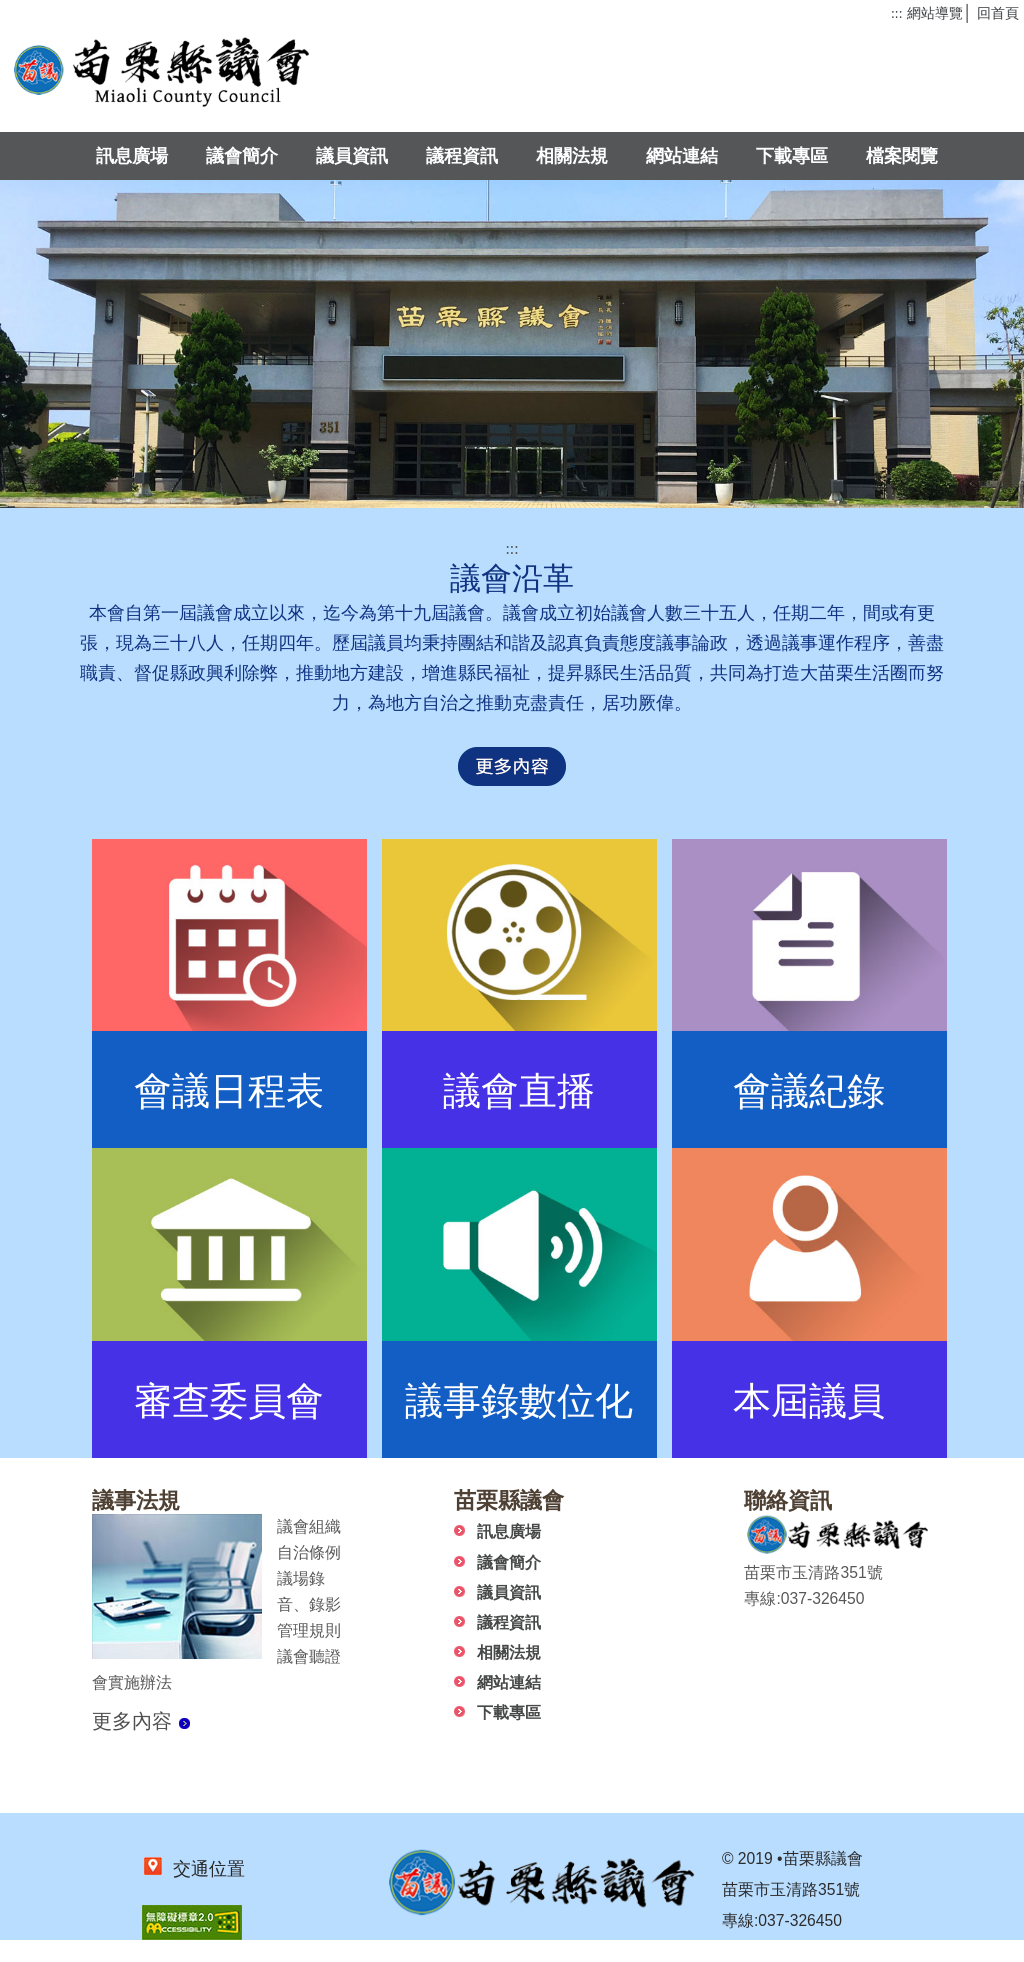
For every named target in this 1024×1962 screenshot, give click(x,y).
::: (896, 13)
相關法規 (572, 156)
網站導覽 (935, 13)
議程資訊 (462, 156)
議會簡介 (242, 156)
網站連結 (682, 156)
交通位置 (204, 1869)
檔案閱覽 (902, 156)
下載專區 (792, 156)
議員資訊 (352, 156)
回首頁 (998, 13)
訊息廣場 (132, 156)
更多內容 (141, 1721)
